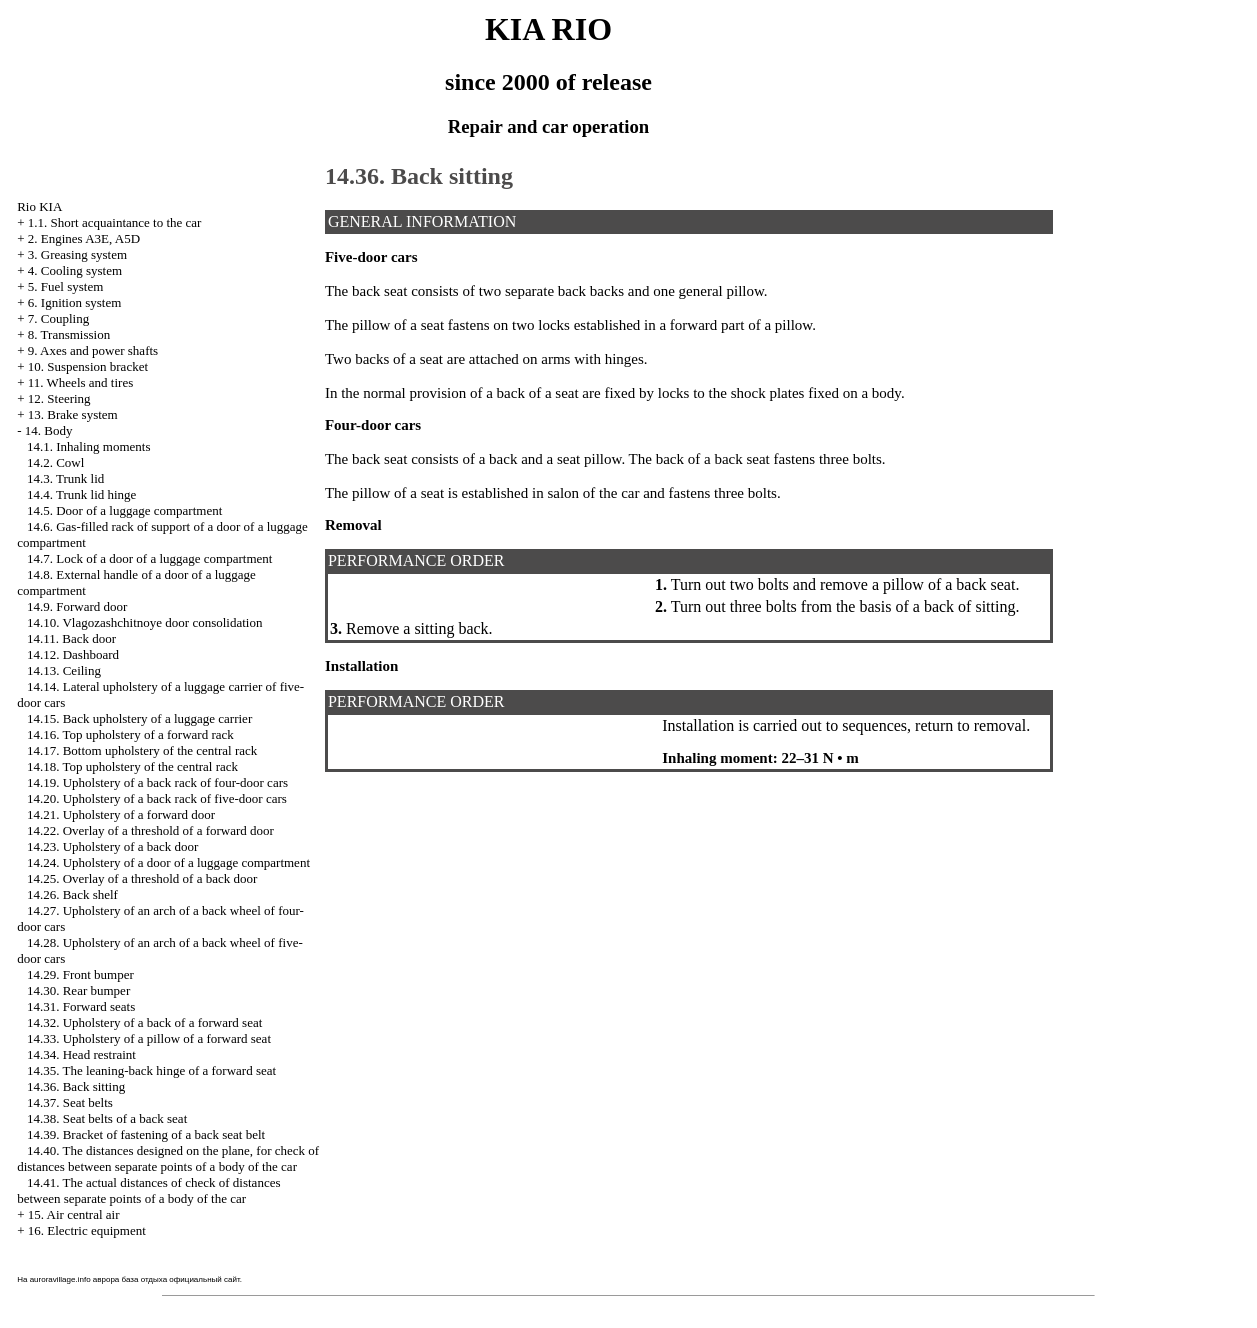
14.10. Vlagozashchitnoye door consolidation (145, 622)
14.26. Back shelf (72, 894)
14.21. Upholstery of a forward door (121, 814)
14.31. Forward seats (81, 1006)
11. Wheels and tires (80, 382)
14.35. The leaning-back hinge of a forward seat (151, 1070)
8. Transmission (69, 334)
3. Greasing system (77, 254)
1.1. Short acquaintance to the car (115, 222)
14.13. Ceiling (64, 670)
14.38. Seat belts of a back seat (107, 1118)
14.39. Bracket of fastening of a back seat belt (146, 1134)
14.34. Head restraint (81, 1054)
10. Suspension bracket (88, 366)
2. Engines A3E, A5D (84, 238)
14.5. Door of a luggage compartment (124, 510)
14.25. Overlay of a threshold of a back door (142, 878)
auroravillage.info (60, 1279)
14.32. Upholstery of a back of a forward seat (144, 1022)
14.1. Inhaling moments (89, 446)
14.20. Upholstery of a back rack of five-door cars (157, 798)
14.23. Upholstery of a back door (113, 846)
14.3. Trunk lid (65, 478)
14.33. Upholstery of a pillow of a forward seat (149, 1038)
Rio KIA (39, 206)
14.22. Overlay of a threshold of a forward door (150, 830)
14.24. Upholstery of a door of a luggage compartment (168, 862)
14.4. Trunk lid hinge (81, 494)
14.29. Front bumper (80, 974)
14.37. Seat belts (70, 1102)
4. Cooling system (75, 270)
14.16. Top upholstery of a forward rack (130, 734)
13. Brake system (73, 414)
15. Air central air (74, 1214)
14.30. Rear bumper (78, 990)
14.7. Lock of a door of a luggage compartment (149, 558)
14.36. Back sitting (76, 1086)
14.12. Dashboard (73, 654)
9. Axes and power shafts (93, 350)
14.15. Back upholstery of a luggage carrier (139, 718)
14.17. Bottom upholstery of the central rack (142, 750)
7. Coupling (58, 318)
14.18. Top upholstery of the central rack (132, 766)
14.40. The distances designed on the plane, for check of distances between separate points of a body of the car (168, 1158)
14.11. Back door (71, 638)
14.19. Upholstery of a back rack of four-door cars (157, 782)
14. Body (49, 430)
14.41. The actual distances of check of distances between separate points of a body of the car (148, 1190)
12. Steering (59, 398)
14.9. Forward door (77, 606)
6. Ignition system (75, 302)
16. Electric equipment (87, 1230)
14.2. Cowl (55, 462)
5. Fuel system (65, 286)
